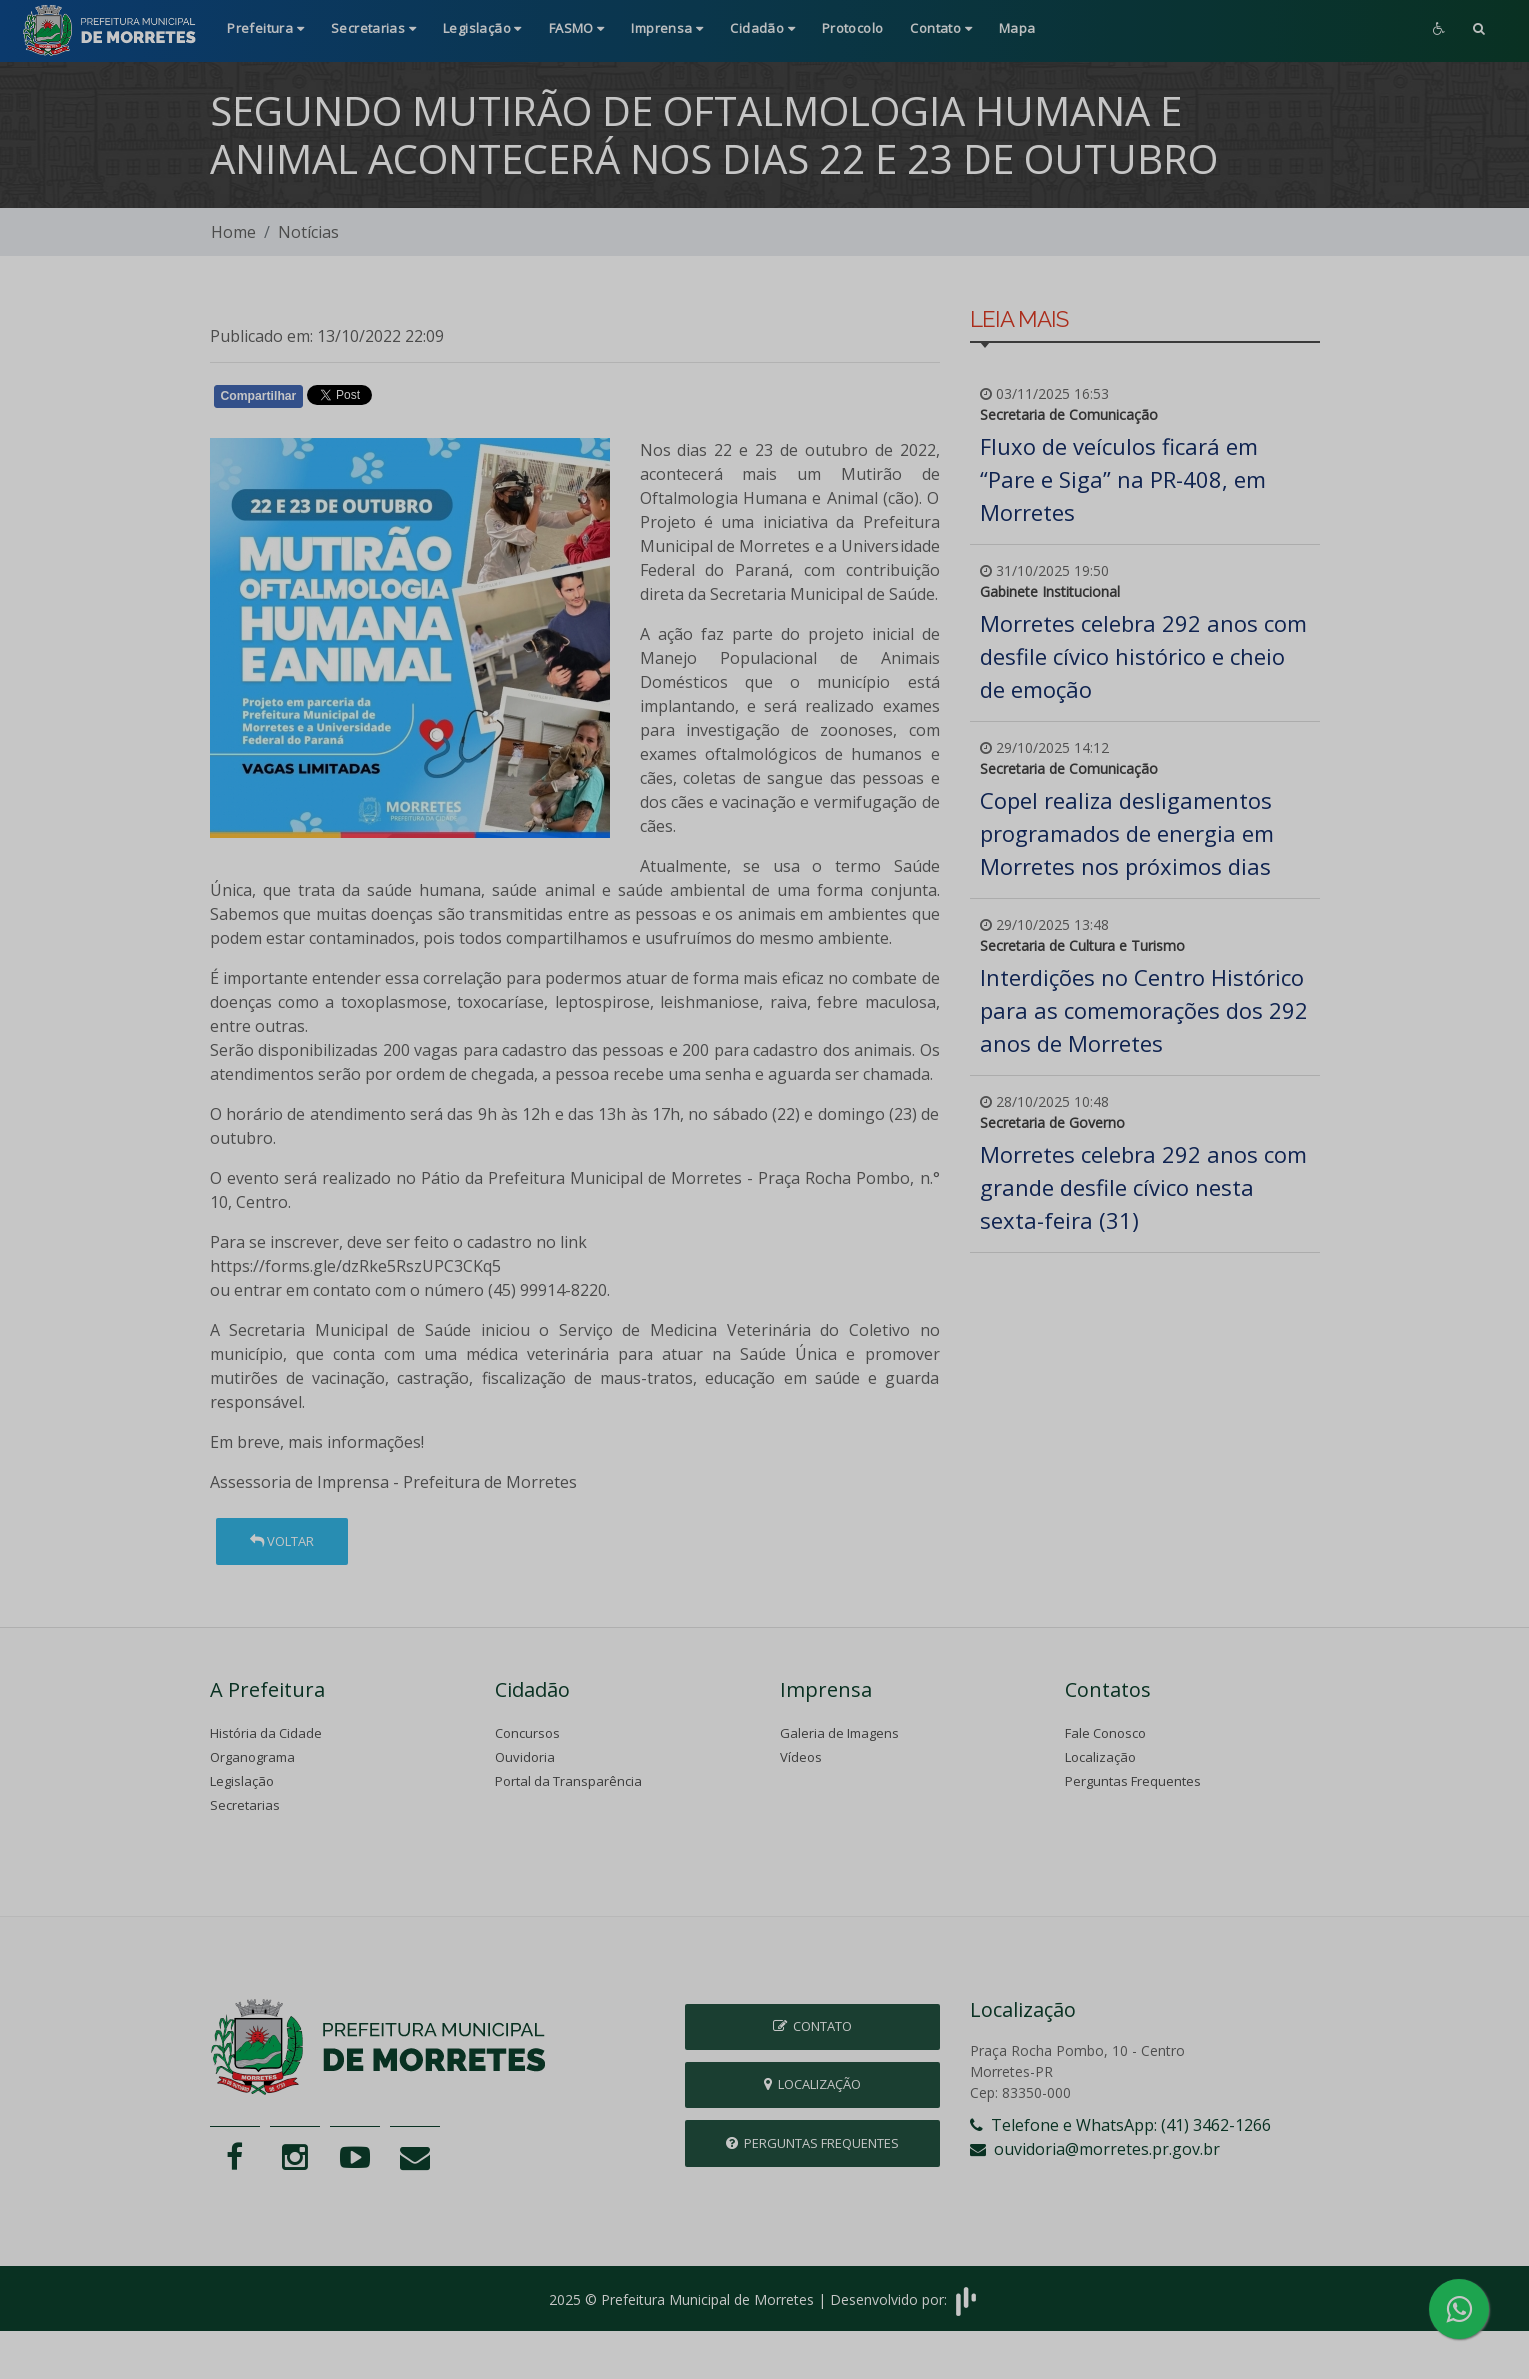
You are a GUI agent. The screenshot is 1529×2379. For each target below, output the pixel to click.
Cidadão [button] (762, 28)
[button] (1479, 30)
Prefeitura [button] (265, 28)
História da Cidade (266, 1733)
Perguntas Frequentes (1133, 1781)
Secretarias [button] (373, 28)
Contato (812, 2026)
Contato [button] (941, 28)
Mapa (1017, 28)
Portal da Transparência (568, 1781)
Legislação (242, 1781)
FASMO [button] (577, 28)
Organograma (252, 1757)
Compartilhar (259, 396)
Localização (1100, 1757)
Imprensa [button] (667, 28)
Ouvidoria (525, 1757)
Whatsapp (440, 400)
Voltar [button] (282, 1541)
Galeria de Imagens (839, 1733)
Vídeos (801, 1757)
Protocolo (853, 28)
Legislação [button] (482, 28)
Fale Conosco (1105, 1733)
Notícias (308, 232)
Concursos (527, 1733)
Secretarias (245, 1805)
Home (233, 232)
